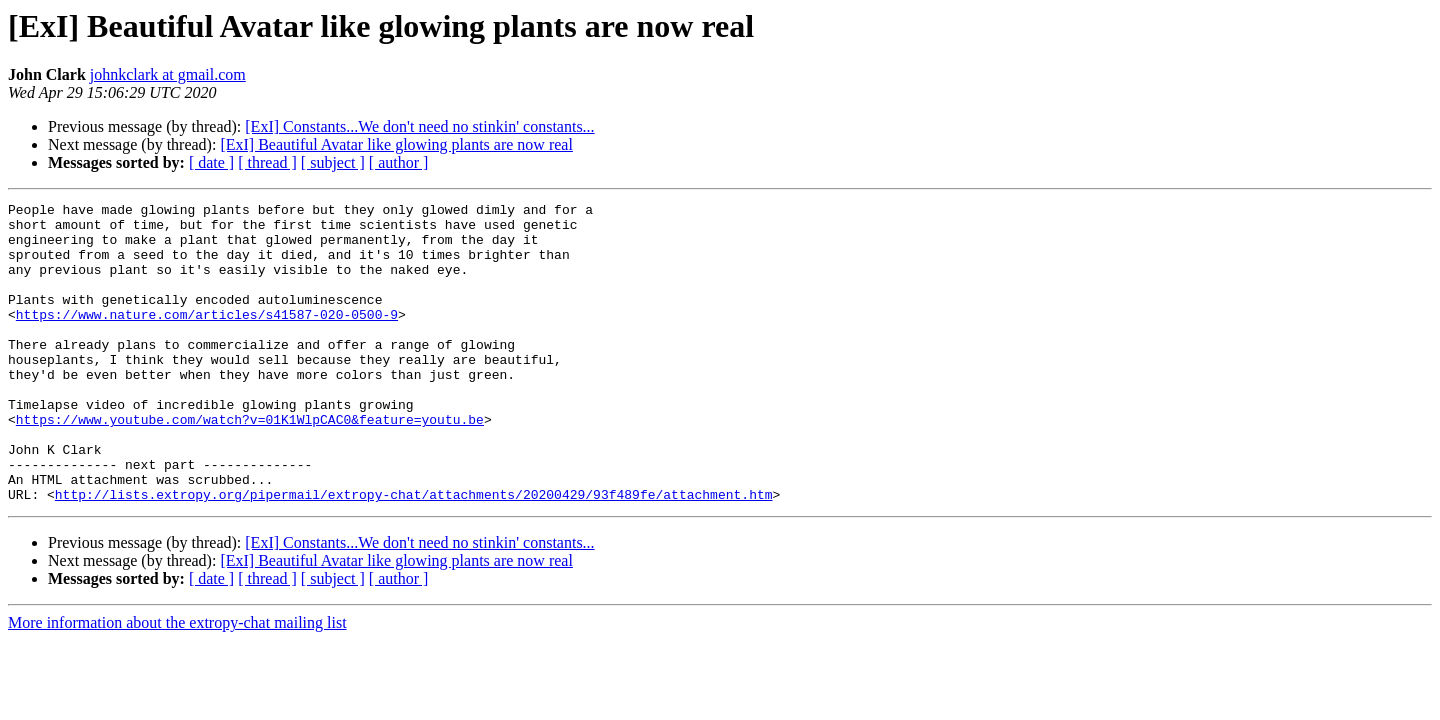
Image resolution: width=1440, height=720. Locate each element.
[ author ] (399, 162)
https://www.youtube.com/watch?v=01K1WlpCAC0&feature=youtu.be (250, 464)
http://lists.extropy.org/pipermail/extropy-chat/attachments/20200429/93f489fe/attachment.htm (414, 554)
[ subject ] (333, 162)
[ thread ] (267, 162)
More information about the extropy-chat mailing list (177, 682)
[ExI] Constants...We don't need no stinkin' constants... (419, 126)
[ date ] (211, 162)
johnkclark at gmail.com (168, 74)
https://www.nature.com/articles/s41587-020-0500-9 (207, 338)
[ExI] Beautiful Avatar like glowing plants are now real (396, 144)
